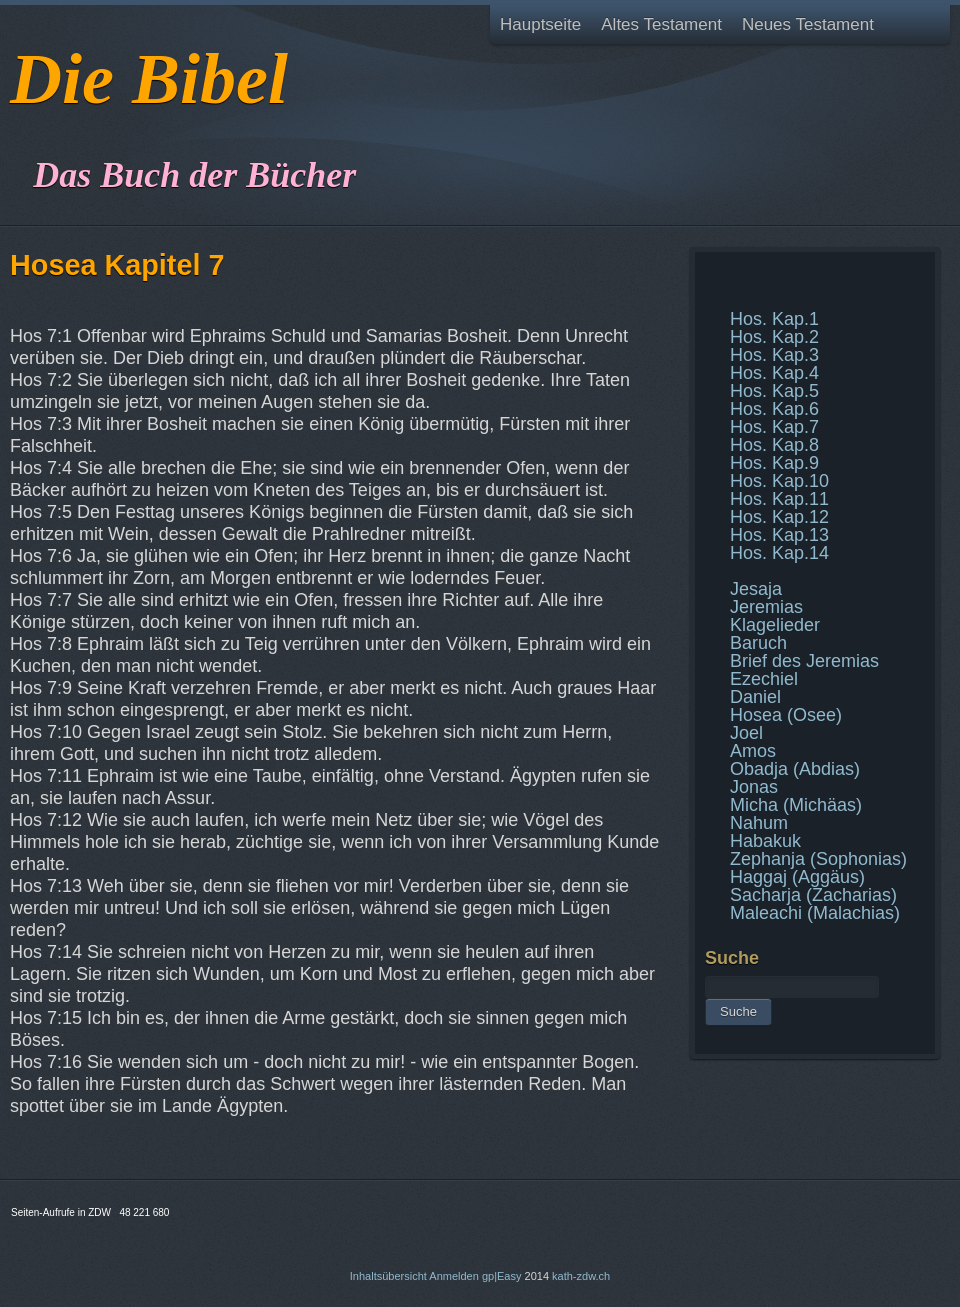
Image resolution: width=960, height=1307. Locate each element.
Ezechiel (764, 679)
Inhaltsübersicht (388, 1276)
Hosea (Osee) (786, 715)
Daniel (755, 697)
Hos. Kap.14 (779, 553)
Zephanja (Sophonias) (818, 859)
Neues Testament (808, 24)
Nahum (759, 823)
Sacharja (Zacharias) (813, 895)
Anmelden (454, 1276)
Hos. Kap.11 (779, 499)
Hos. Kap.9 (774, 463)
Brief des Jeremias (804, 661)
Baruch (758, 643)
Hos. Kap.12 (779, 517)
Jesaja (756, 589)
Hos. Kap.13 (779, 535)
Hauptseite (540, 24)
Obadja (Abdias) (795, 769)
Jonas (754, 787)
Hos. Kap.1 (774, 319)
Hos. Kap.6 (774, 409)
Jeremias (766, 607)
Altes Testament (661, 24)
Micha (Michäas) (796, 805)
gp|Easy (502, 1276)
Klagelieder (775, 625)
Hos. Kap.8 (774, 445)
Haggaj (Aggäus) (797, 877)
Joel (746, 733)
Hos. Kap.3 (774, 355)
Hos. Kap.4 (774, 373)
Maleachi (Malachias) (815, 913)
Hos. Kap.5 (774, 391)
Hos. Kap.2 (774, 337)
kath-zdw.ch (581, 1276)
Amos (753, 751)
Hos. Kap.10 (779, 481)
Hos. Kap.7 (774, 427)
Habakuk (765, 841)
